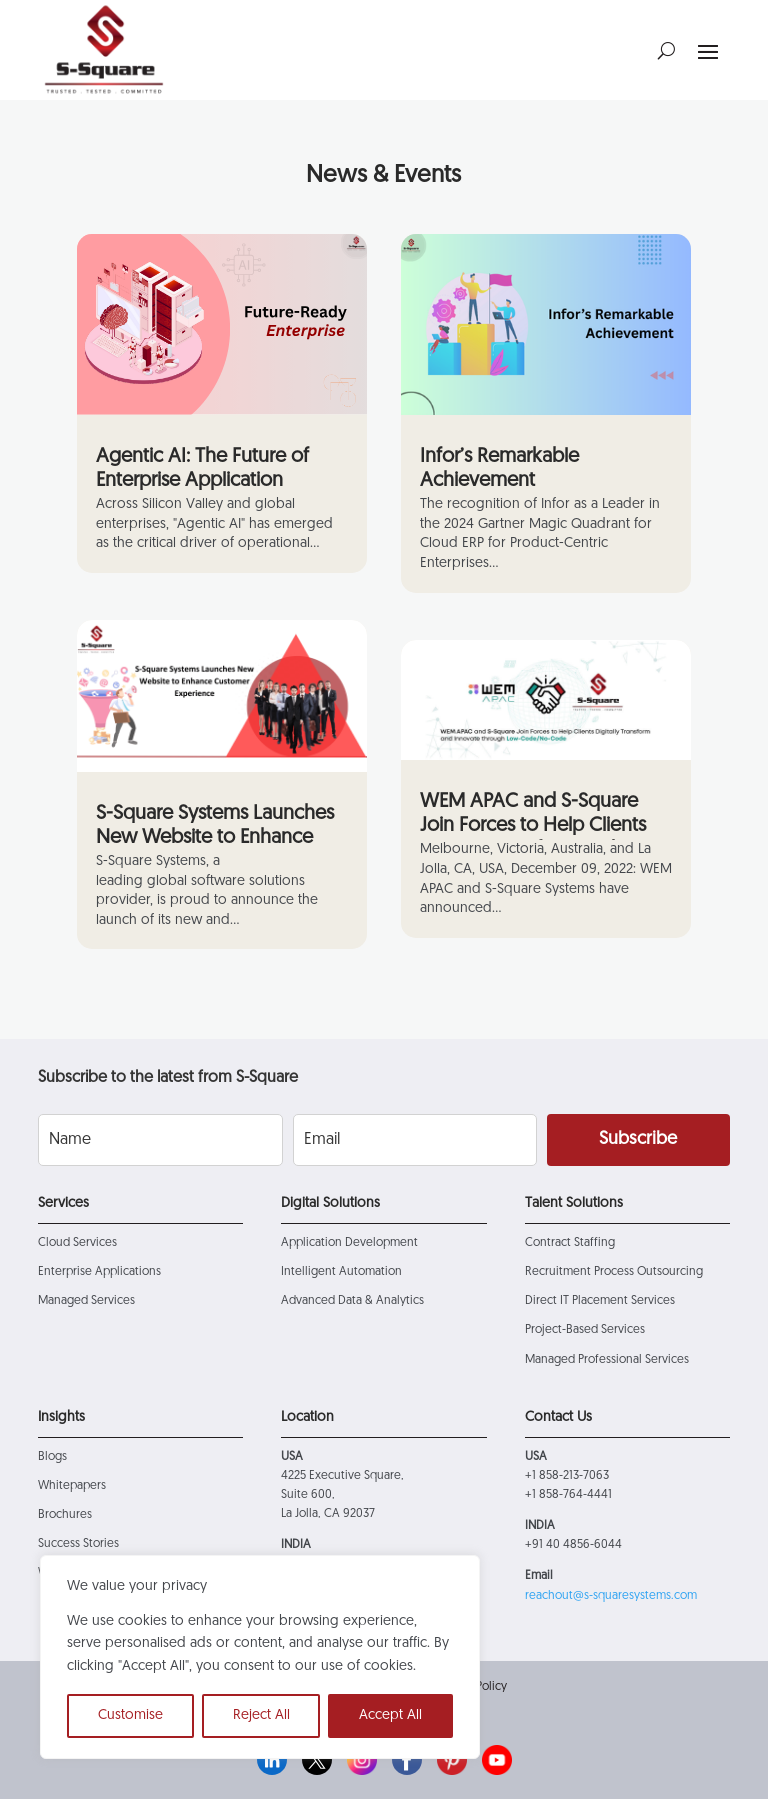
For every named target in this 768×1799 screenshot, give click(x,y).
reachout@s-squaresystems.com (611, 1596)
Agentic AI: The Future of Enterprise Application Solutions (202, 481)
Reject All (261, 1715)
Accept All (390, 1715)
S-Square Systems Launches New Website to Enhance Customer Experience (215, 838)
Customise (130, 1715)
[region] (260, 1657)
